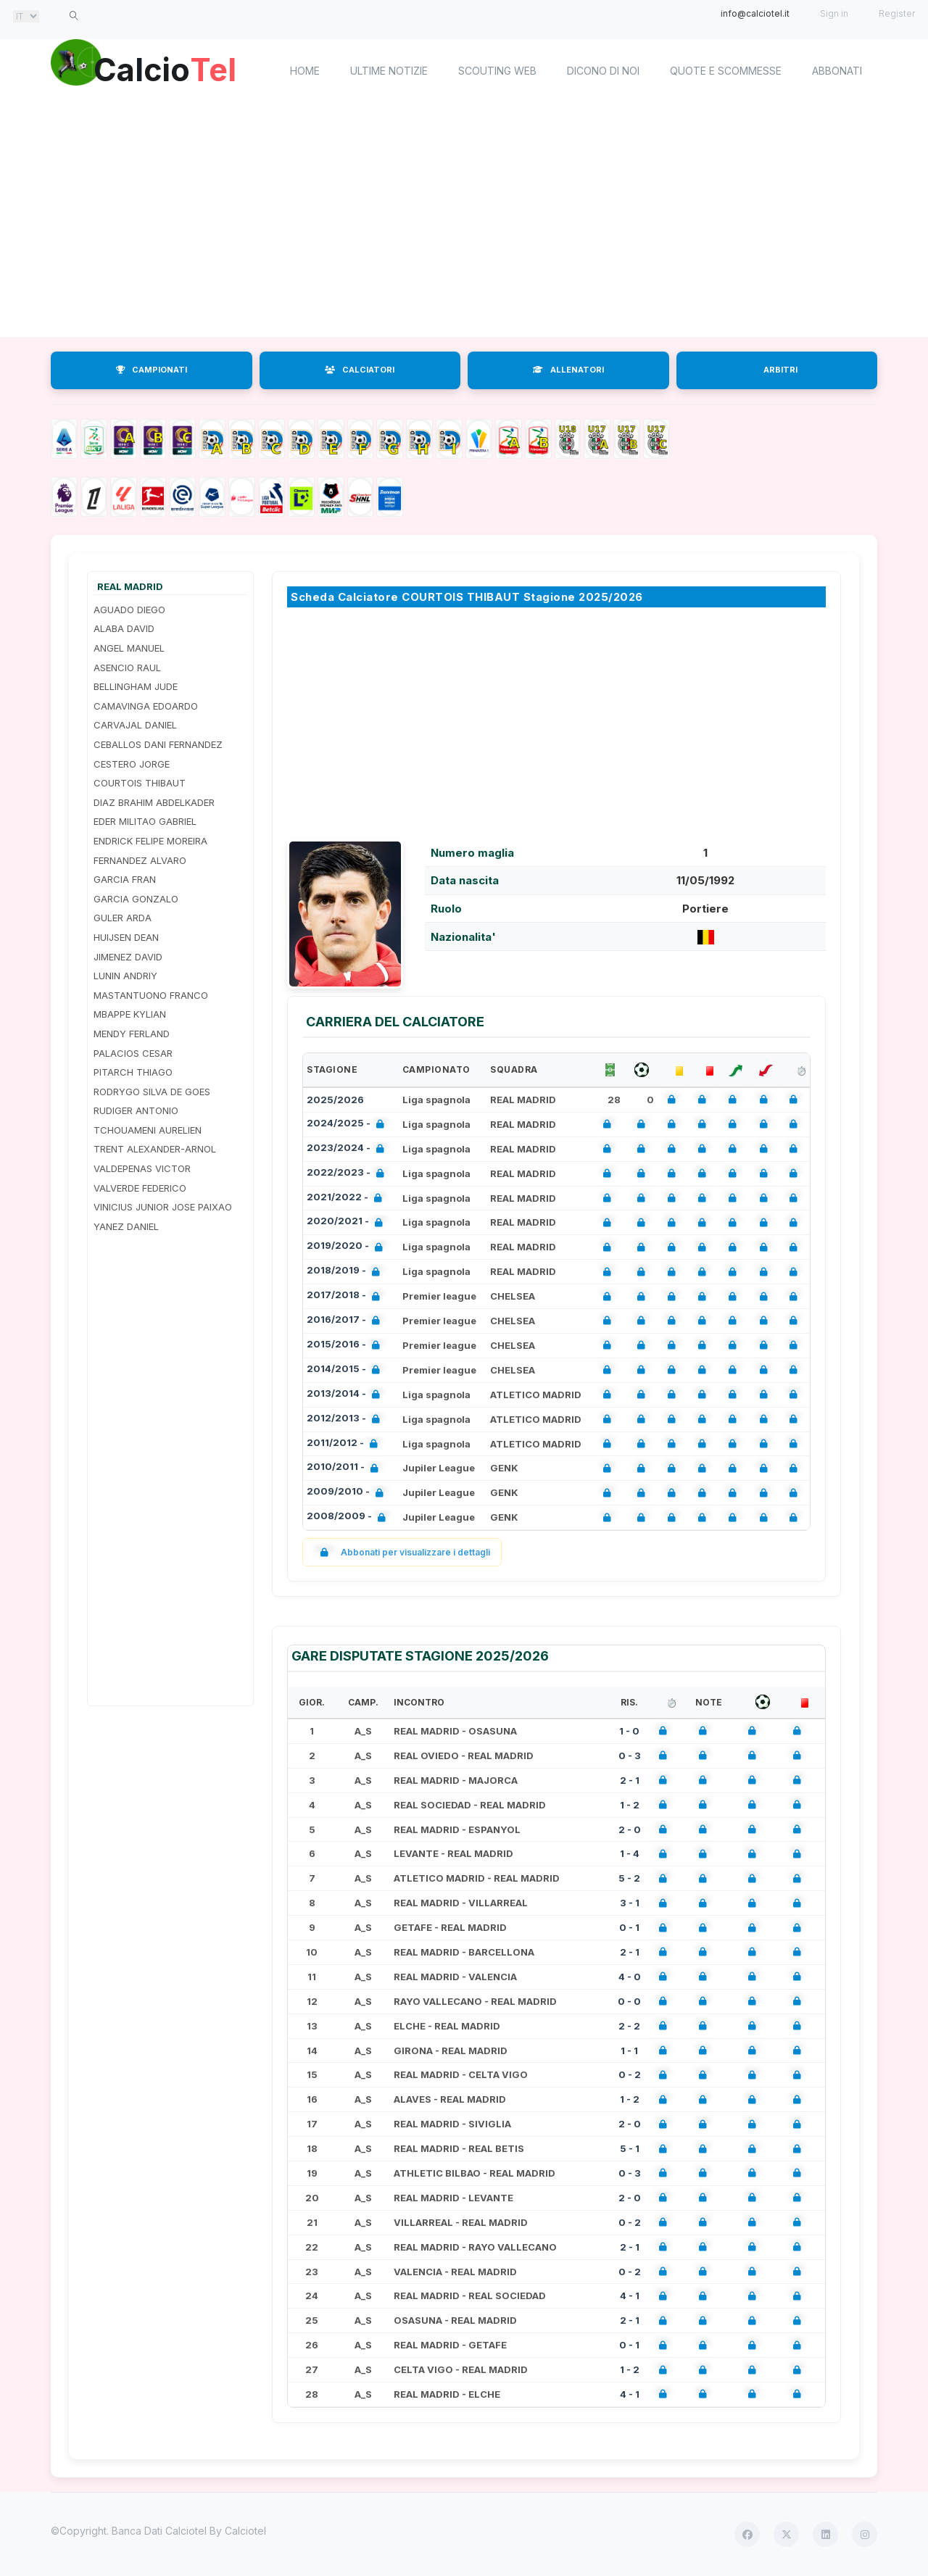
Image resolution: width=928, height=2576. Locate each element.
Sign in (834, 13)
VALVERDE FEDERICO (140, 1188)
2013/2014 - (346, 1395)
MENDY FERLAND (132, 1033)
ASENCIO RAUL (127, 667)
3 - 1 (629, 1902)
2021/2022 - (347, 1198)
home (305, 71)
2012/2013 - (346, 1419)
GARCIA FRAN (125, 879)
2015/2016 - (346, 1345)
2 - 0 (629, 1829)
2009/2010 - (348, 1492)
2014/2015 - (346, 1370)
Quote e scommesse (726, 71)
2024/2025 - (348, 1124)
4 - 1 (629, 2295)
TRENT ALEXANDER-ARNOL (155, 1149)
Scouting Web (497, 71)
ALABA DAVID (124, 628)
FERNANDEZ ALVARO (140, 860)
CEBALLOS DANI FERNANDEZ (158, 744)
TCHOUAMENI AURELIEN (148, 1130)
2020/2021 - (348, 1222)
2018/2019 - (346, 1271)
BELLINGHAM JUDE (136, 686)
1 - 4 (629, 1853)
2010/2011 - (345, 1468)
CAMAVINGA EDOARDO (146, 706)
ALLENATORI (568, 370)
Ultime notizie (389, 71)
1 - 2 (629, 1805)
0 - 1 (629, 1927)
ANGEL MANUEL (129, 648)
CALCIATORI (359, 370)
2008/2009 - (349, 1517)
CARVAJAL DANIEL (135, 725)
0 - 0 (629, 2001)
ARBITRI (780, 370)
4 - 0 (629, 1976)
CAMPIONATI (151, 370)
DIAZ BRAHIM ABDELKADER (154, 802)
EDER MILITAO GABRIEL (145, 821)
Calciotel (245, 2531)
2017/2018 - (346, 1296)
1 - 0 (629, 1731)
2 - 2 (629, 2026)
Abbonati (837, 71)
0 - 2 (629, 2074)
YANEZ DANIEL (126, 1226)
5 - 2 (629, 1878)
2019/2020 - (348, 1247)
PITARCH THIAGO (133, 1072)
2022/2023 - (348, 1173)
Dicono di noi (603, 71)
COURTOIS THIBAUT (140, 783)
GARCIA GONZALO (136, 899)
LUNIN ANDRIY (125, 975)
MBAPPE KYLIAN (130, 1014)
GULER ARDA (123, 917)
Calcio (173, 68)
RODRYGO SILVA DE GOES (152, 1091)
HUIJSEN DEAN (126, 937)
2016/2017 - (346, 1321)
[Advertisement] (464, 221)
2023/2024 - (348, 1149)
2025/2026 (335, 1099)
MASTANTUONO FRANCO (151, 995)
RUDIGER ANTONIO (136, 1110)
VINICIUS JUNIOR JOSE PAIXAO (163, 1207)
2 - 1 (629, 1780)
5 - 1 (629, 2148)
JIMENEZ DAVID (128, 957)
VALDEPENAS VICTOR (142, 1168)
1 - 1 (629, 2050)
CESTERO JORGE (132, 764)
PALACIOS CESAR (133, 1053)
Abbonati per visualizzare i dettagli (402, 1552)
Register (897, 13)
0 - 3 (629, 1755)
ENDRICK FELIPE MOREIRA (150, 841)
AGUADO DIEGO (129, 609)
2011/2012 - (345, 1444)
